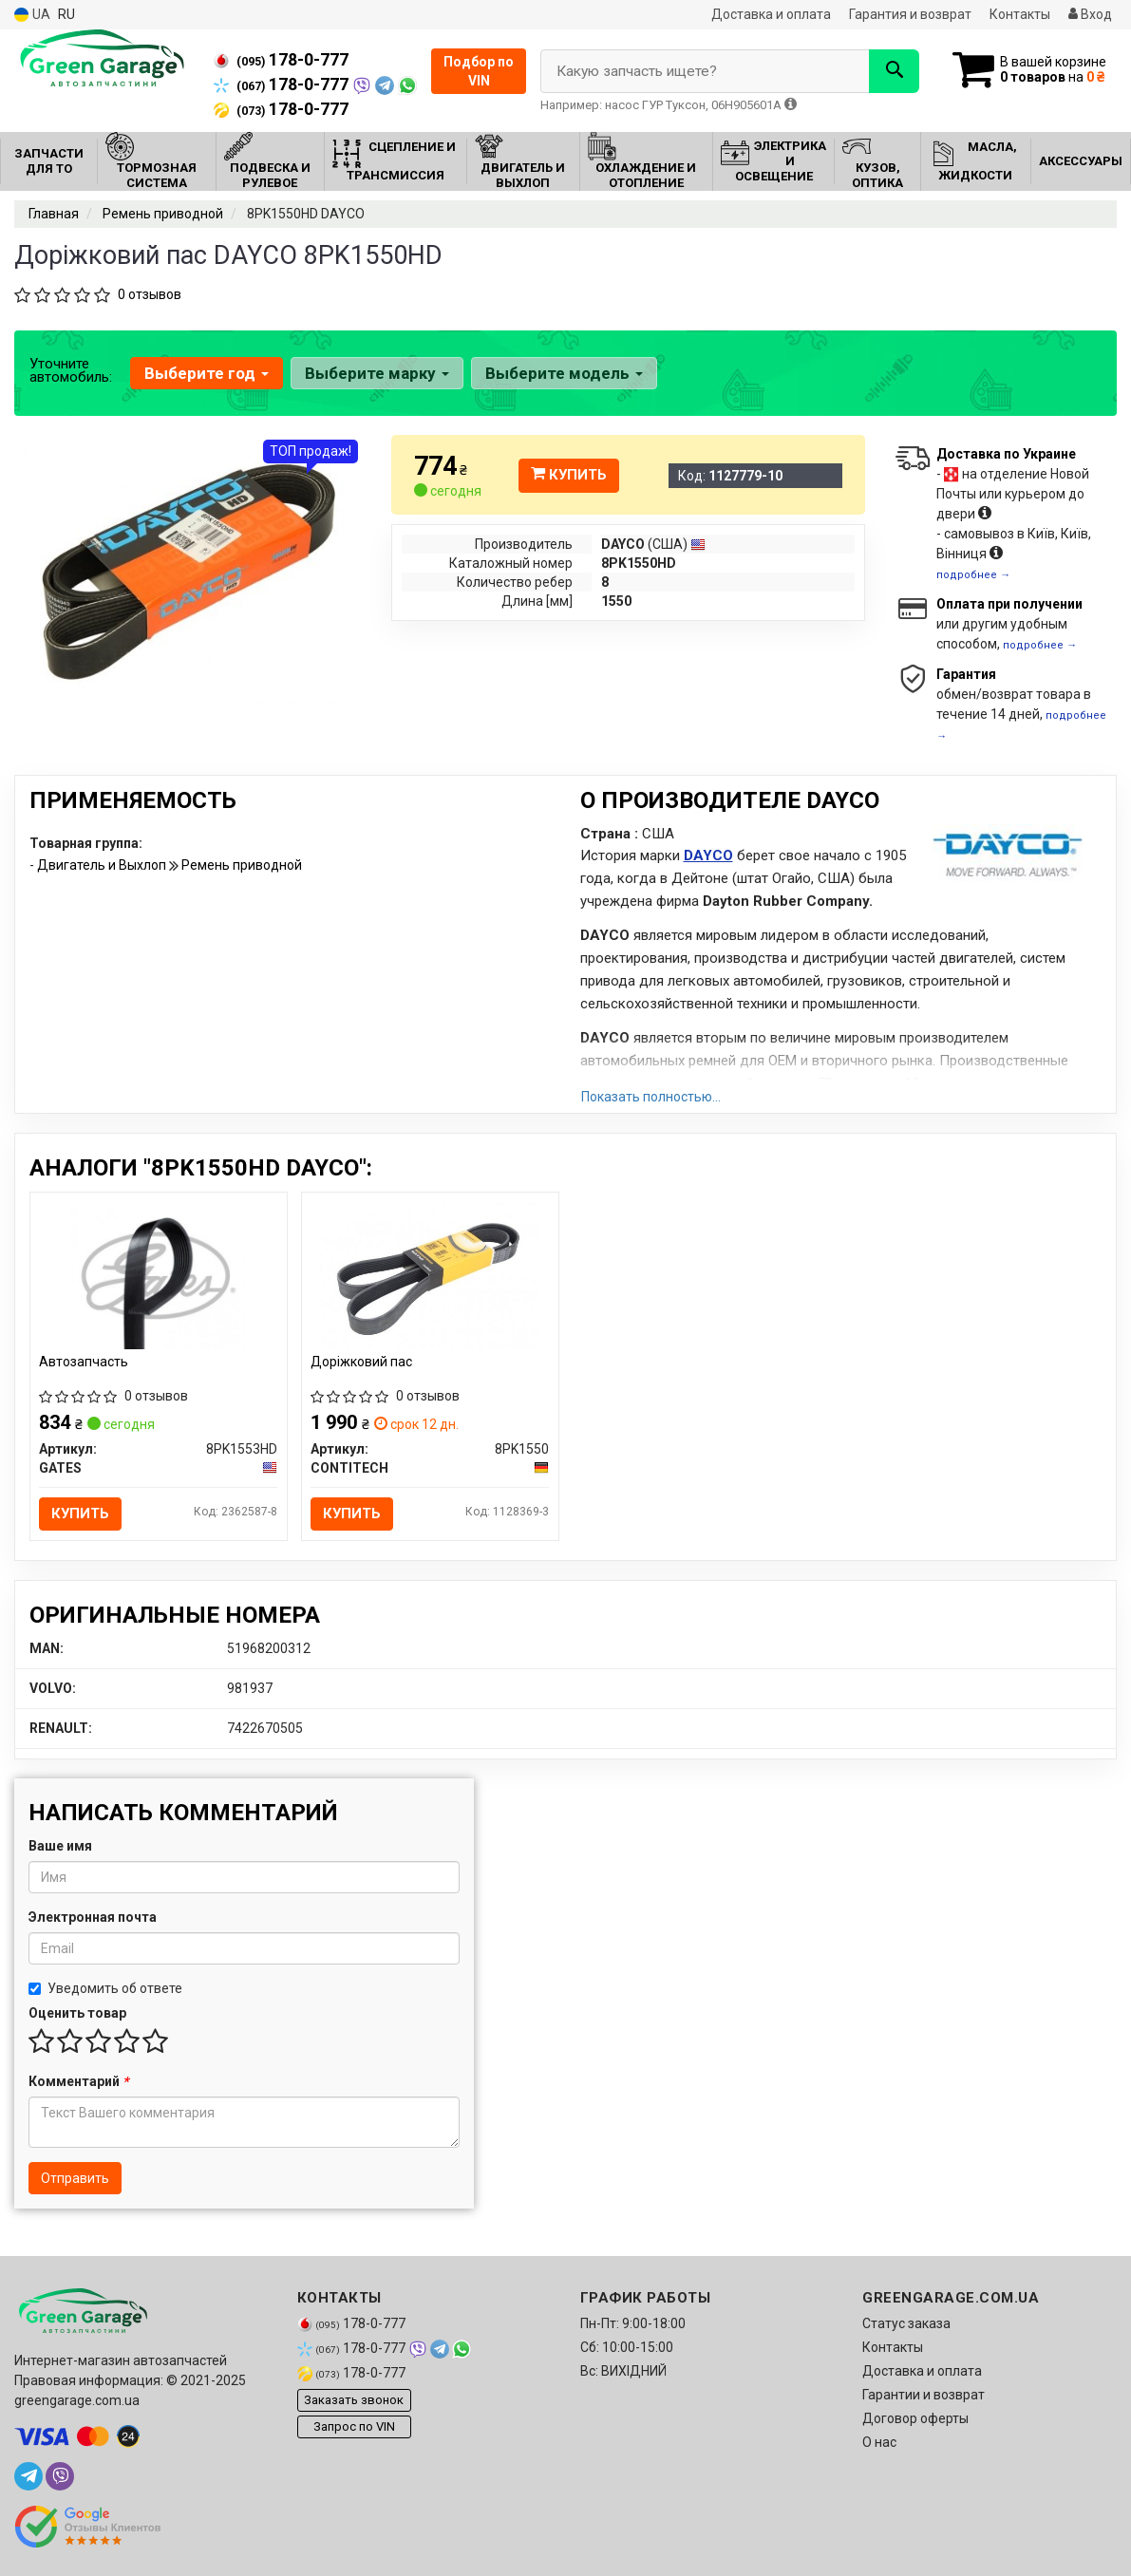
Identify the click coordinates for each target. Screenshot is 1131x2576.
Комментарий (78, 2081)
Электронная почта (92, 1917)
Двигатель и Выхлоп (103, 865)
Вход (1090, 14)
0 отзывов (149, 294)
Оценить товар (77, 2013)
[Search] (892, 71)
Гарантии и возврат (923, 2394)
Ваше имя (60, 1845)
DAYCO (708, 855)
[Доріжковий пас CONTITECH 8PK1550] (430, 1274)
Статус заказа (906, 2323)
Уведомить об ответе (105, 1988)
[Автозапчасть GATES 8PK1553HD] (157, 1274)
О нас (879, 2442)
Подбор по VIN (478, 71)
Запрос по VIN (354, 2427)
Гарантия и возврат (910, 14)
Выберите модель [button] (564, 373)
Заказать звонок (354, 2401)
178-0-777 (281, 59)
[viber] (60, 2476)
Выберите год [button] (206, 373)
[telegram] (28, 2476)
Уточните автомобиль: (70, 370)
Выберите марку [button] (377, 373)
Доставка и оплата (771, 14)
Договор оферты (915, 2418)
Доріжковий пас (362, 1361)
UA (32, 15)
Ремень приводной (241, 865)
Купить (569, 474)
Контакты (1020, 14)
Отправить (75, 2178)
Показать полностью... (651, 1096)
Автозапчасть (84, 1361)
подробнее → (973, 575)
